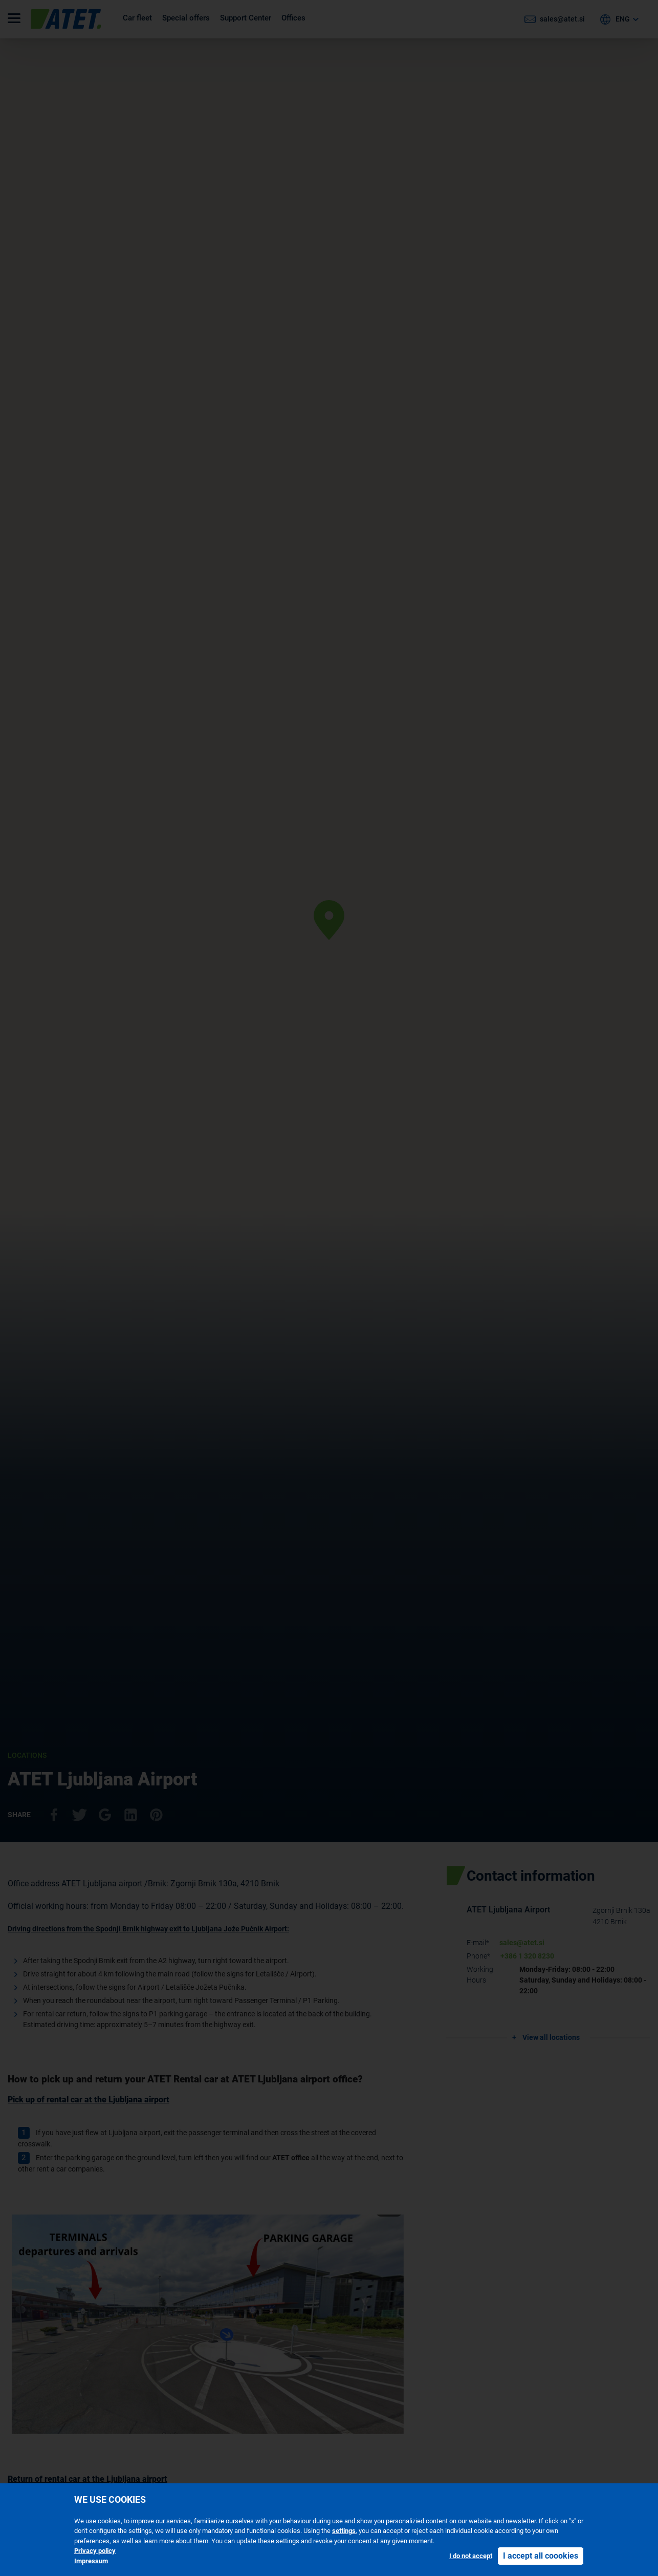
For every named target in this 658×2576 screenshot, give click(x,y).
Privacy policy (95, 2550)
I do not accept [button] (470, 2556)
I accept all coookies (540, 2556)
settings (344, 2531)
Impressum (91, 2561)
